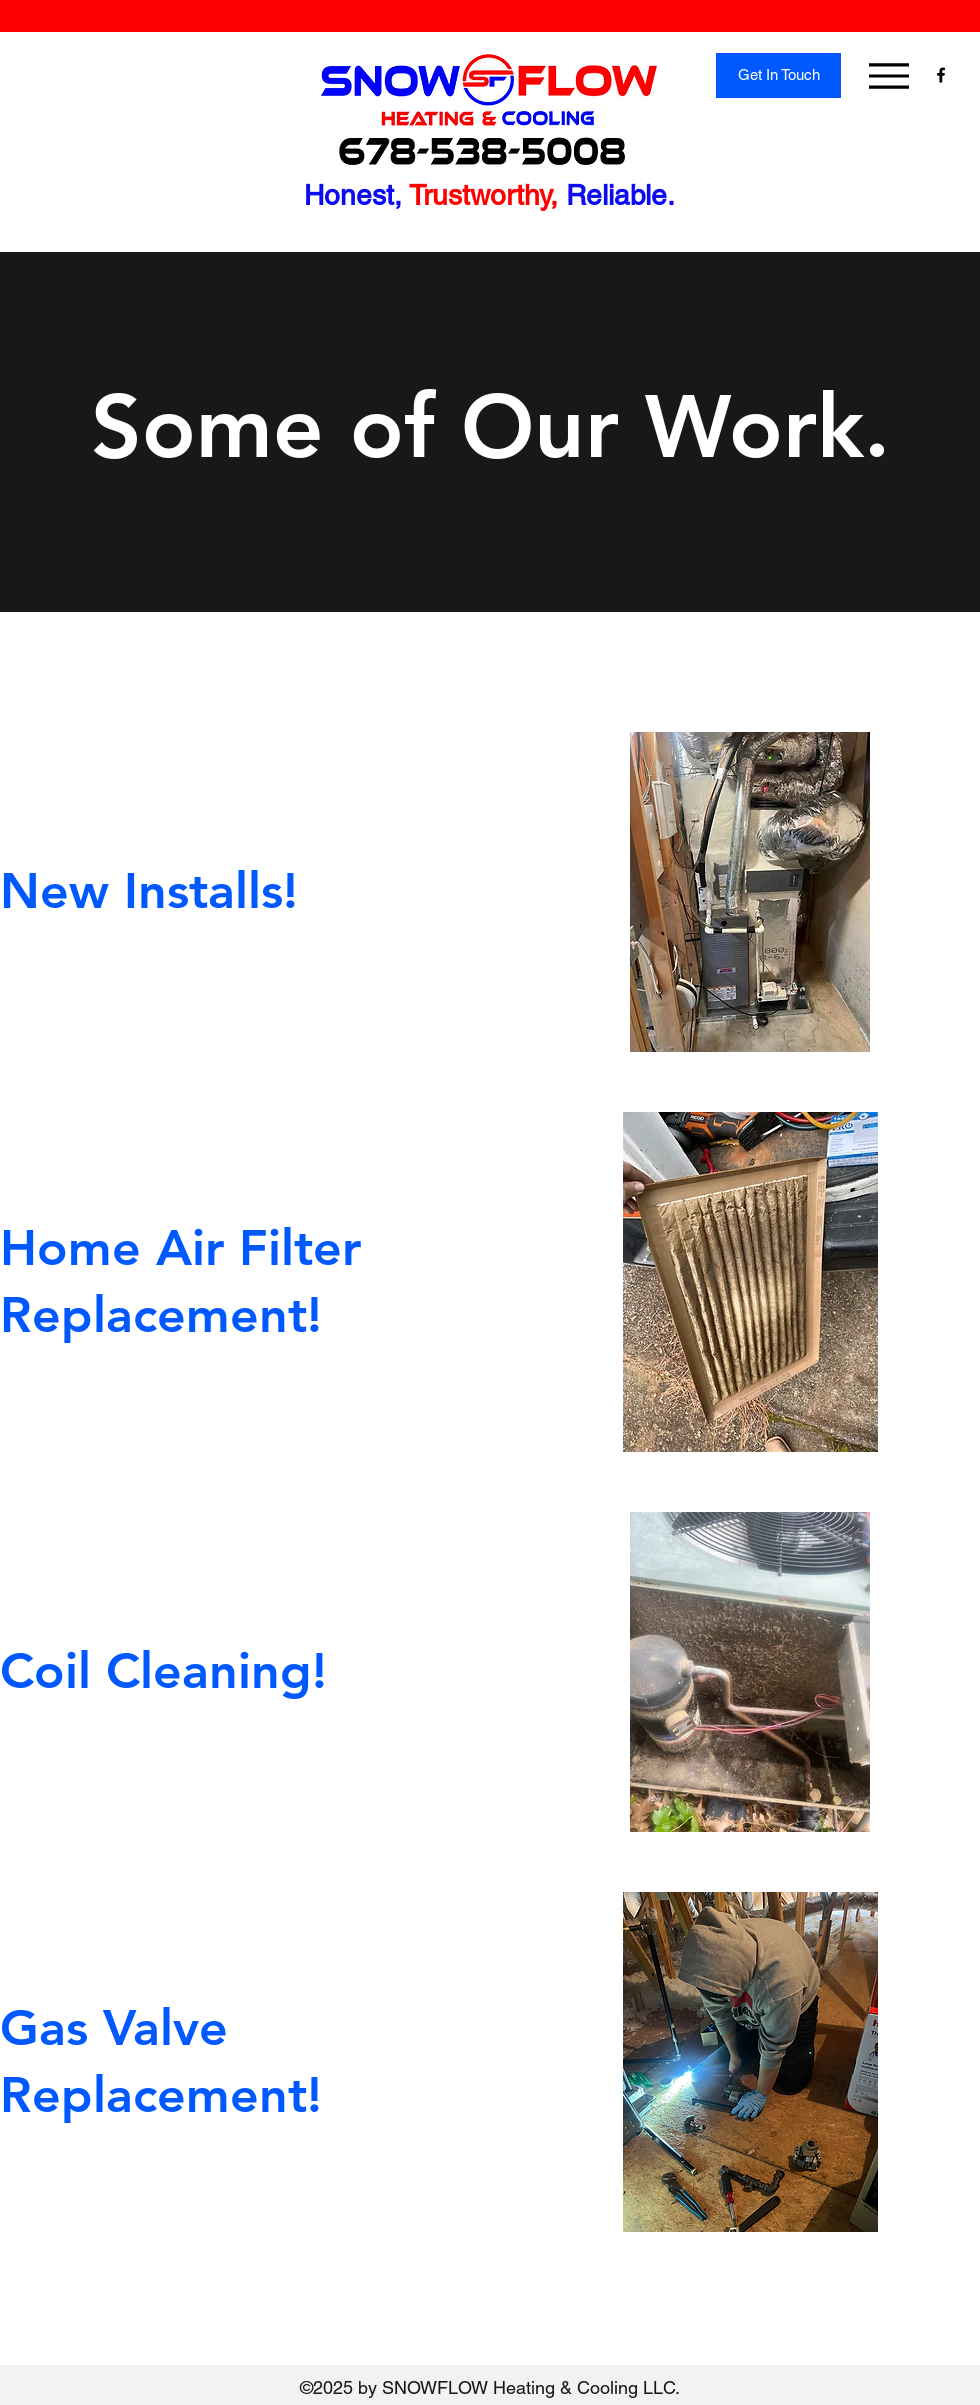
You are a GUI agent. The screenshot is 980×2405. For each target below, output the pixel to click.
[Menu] (888, 75)
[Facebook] (941, 75)
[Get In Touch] (778, 75)
